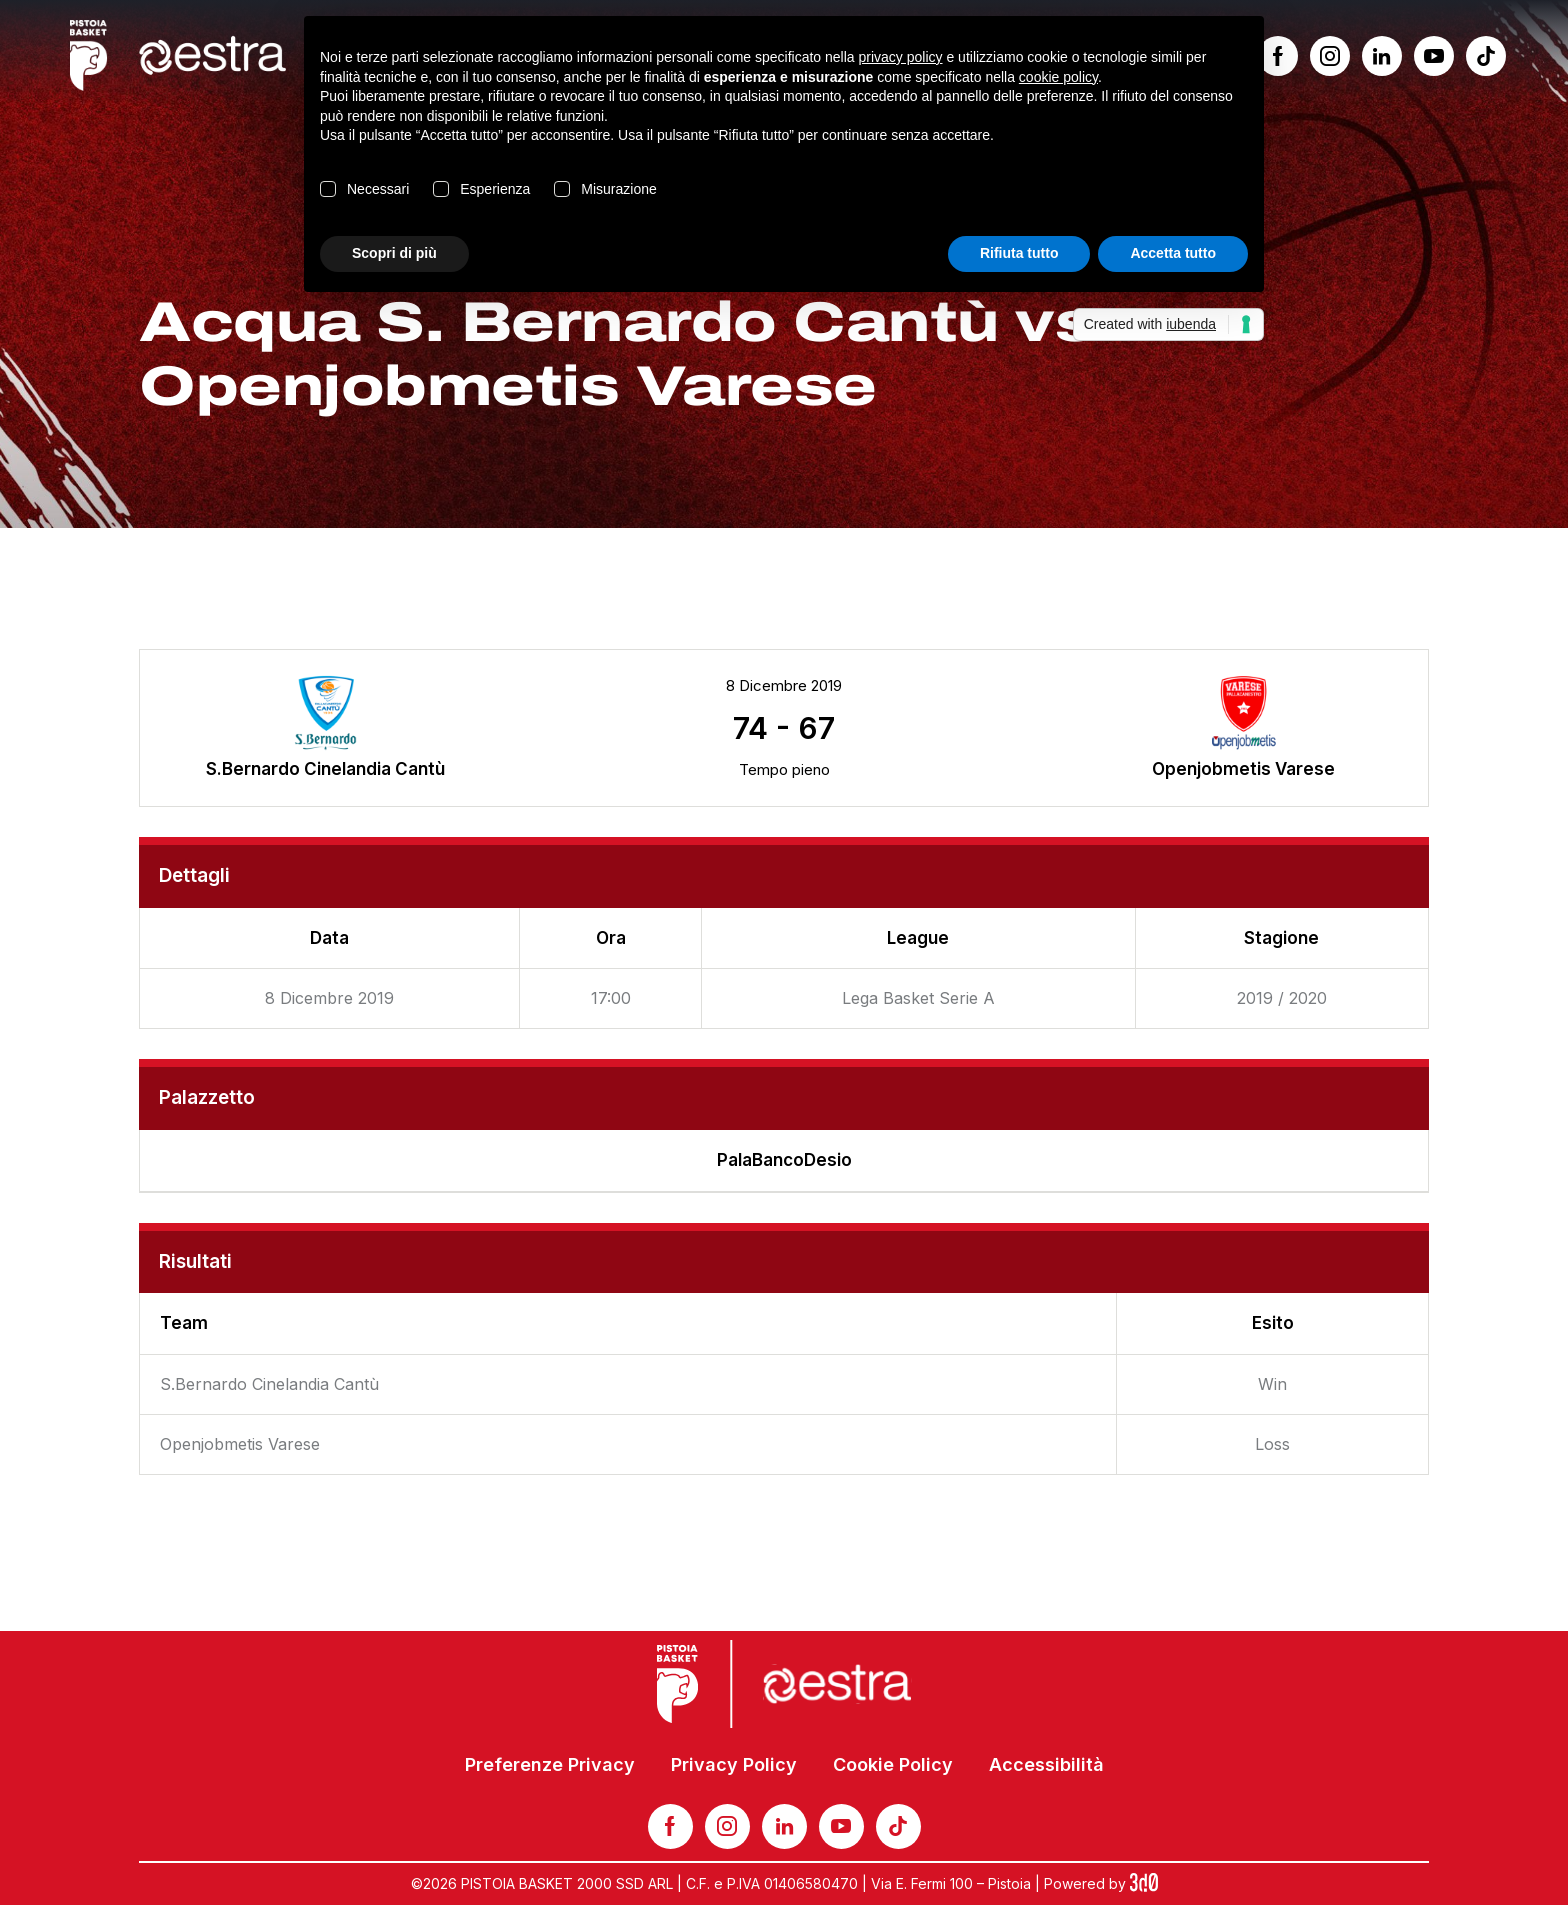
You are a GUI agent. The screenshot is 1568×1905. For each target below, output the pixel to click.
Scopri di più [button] (394, 253)
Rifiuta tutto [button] (1019, 253)
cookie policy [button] (1058, 77)
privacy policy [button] (901, 57)
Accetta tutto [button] (1173, 253)
